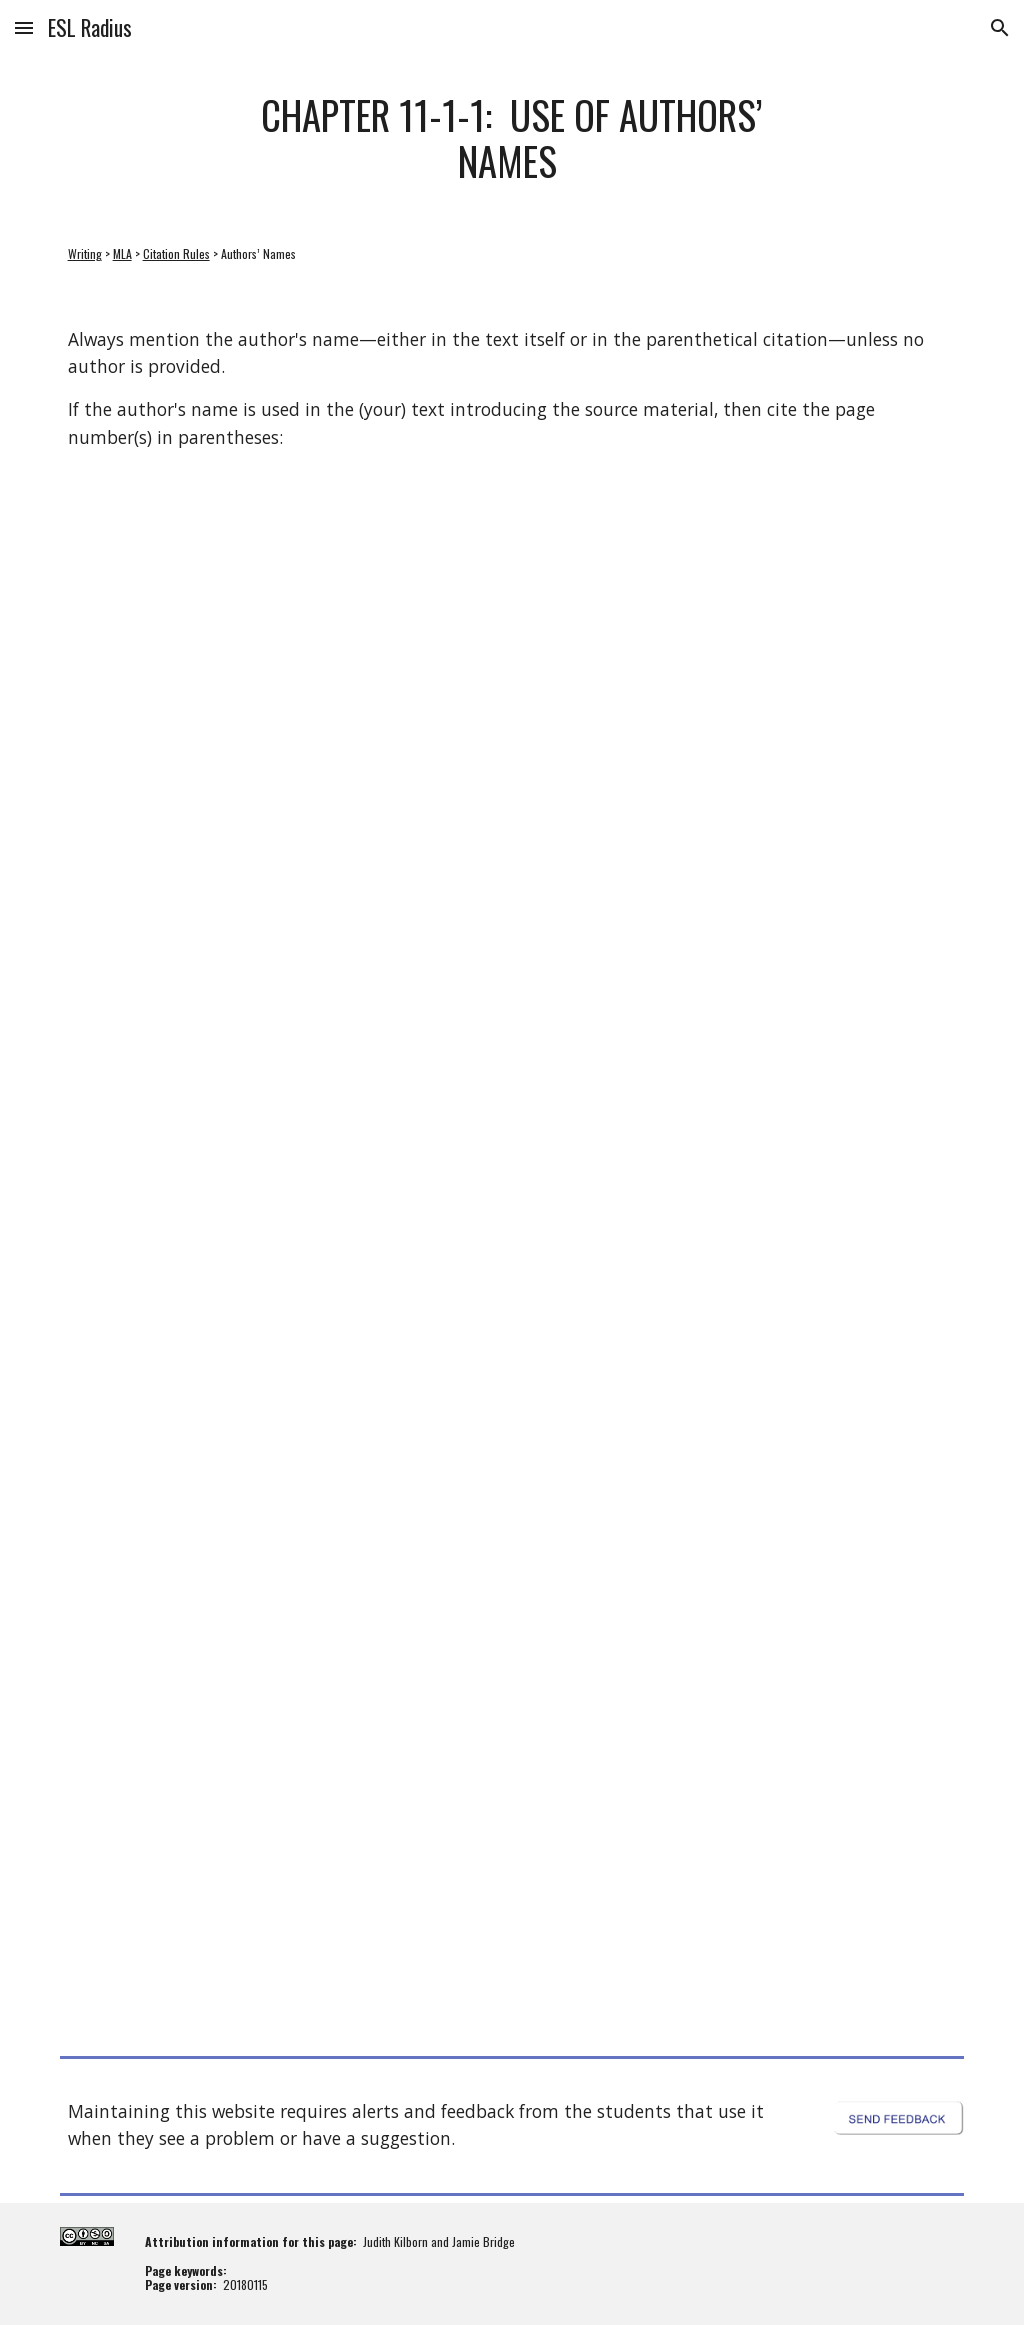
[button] (24, 27)
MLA (122, 253)
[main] (511, 137)
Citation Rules (176, 253)
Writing (85, 253)
